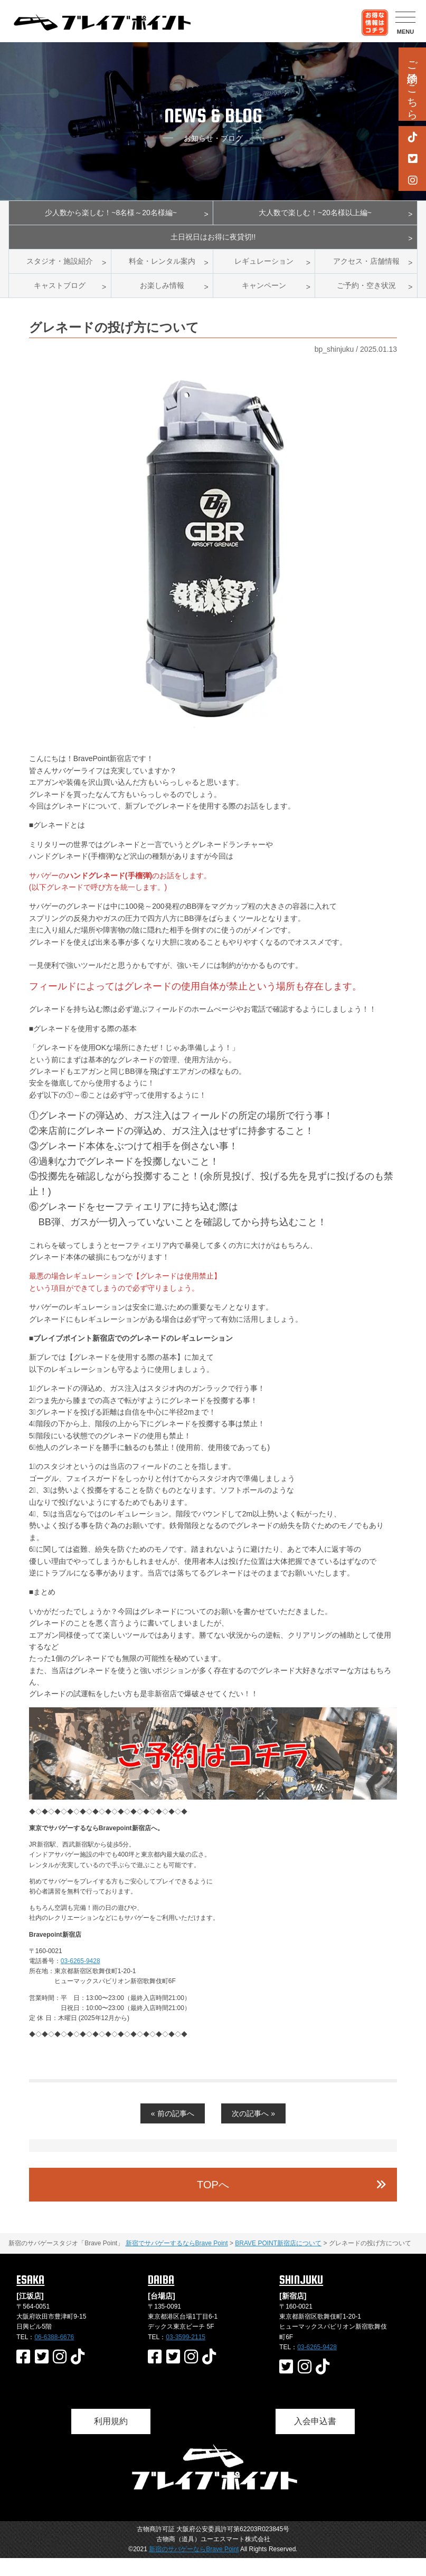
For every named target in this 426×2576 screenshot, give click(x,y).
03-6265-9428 (80, 1979)
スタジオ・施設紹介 (60, 272)
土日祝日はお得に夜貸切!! (213, 243)
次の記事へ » (253, 2131)
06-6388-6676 (54, 2355)
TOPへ (213, 2202)
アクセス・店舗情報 (366, 272)
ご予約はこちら (412, 84)
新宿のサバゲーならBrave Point (194, 2567)
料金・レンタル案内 (162, 272)
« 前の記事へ (172, 2131)
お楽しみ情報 (162, 301)
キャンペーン (264, 301)
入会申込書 (315, 2439)
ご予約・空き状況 (366, 301)
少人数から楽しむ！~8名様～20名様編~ (110, 214)
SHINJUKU (301, 2297)
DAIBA (161, 2297)
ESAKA (30, 2297)
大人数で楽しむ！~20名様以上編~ (315, 214)
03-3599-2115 (185, 2355)
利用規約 (111, 2439)
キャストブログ (59, 301)
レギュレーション (264, 272)
